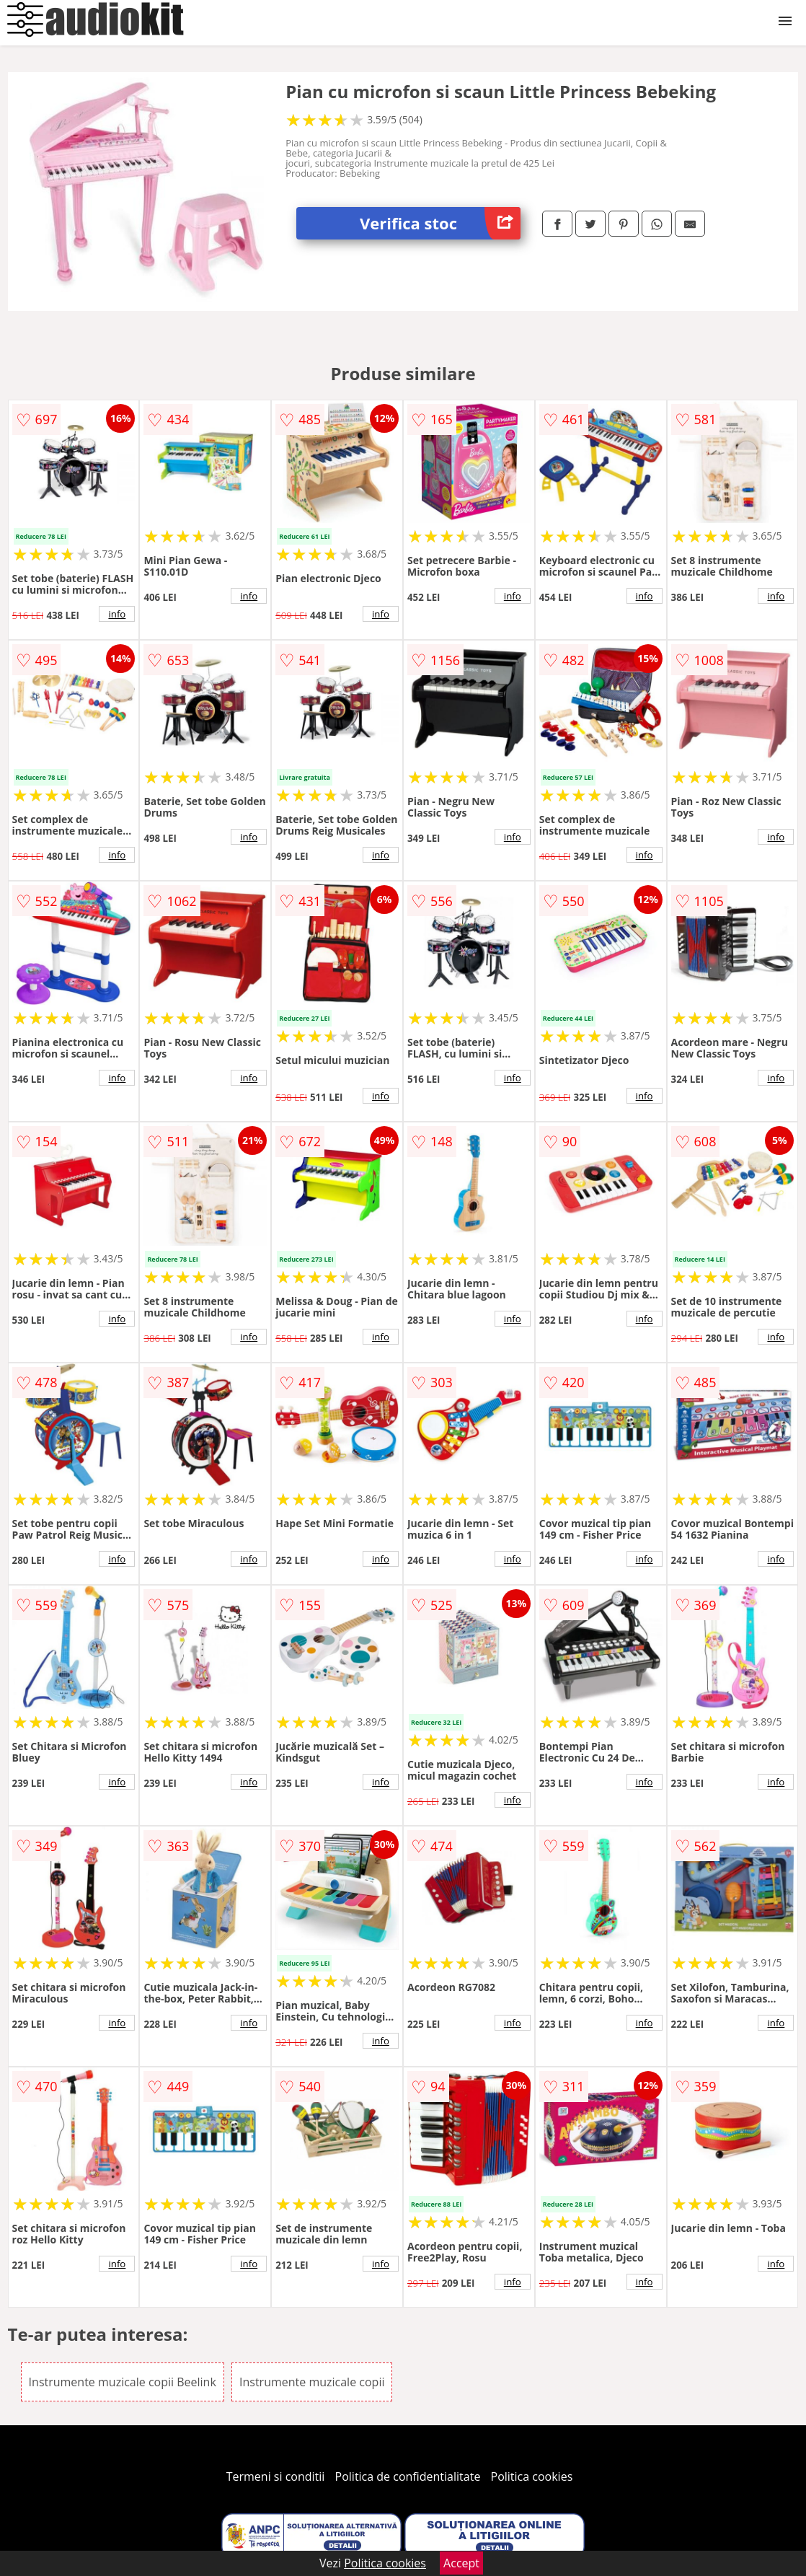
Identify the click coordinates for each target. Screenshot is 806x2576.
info (116, 613)
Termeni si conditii (275, 2476)
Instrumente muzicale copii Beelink (122, 2382)
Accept (461, 2563)
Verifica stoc (440, 223)
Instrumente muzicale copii (311, 2382)
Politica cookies (532, 2476)
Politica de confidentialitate (408, 2476)
